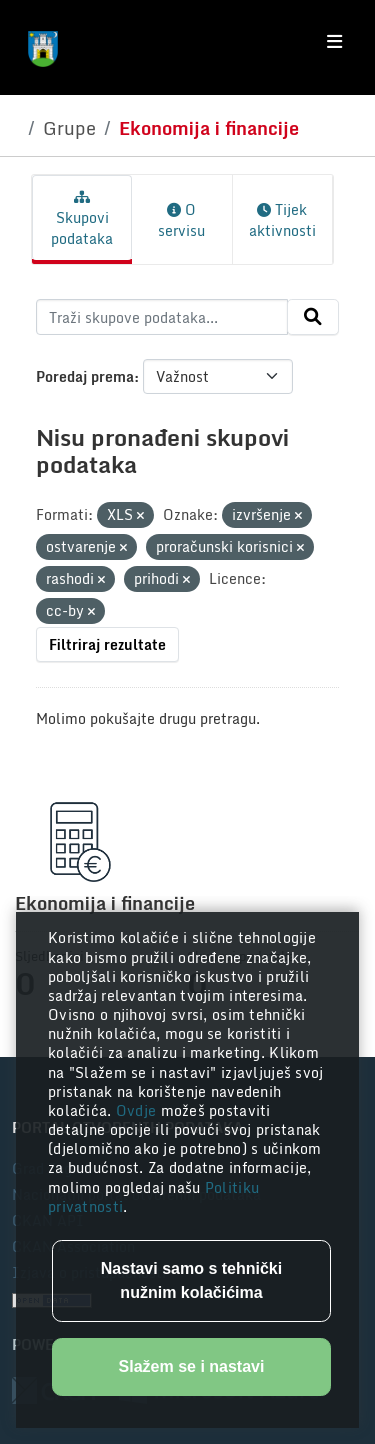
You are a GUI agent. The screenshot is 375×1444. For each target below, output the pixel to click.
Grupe (69, 128)
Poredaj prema (85, 376)
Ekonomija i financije (209, 128)
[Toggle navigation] (334, 42)
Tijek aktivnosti (282, 220)
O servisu (181, 220)
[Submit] (313, 317)
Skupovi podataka (82, 220)
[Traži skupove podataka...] (162, 317)
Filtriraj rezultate (107, 644)
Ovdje (138, 1110)
